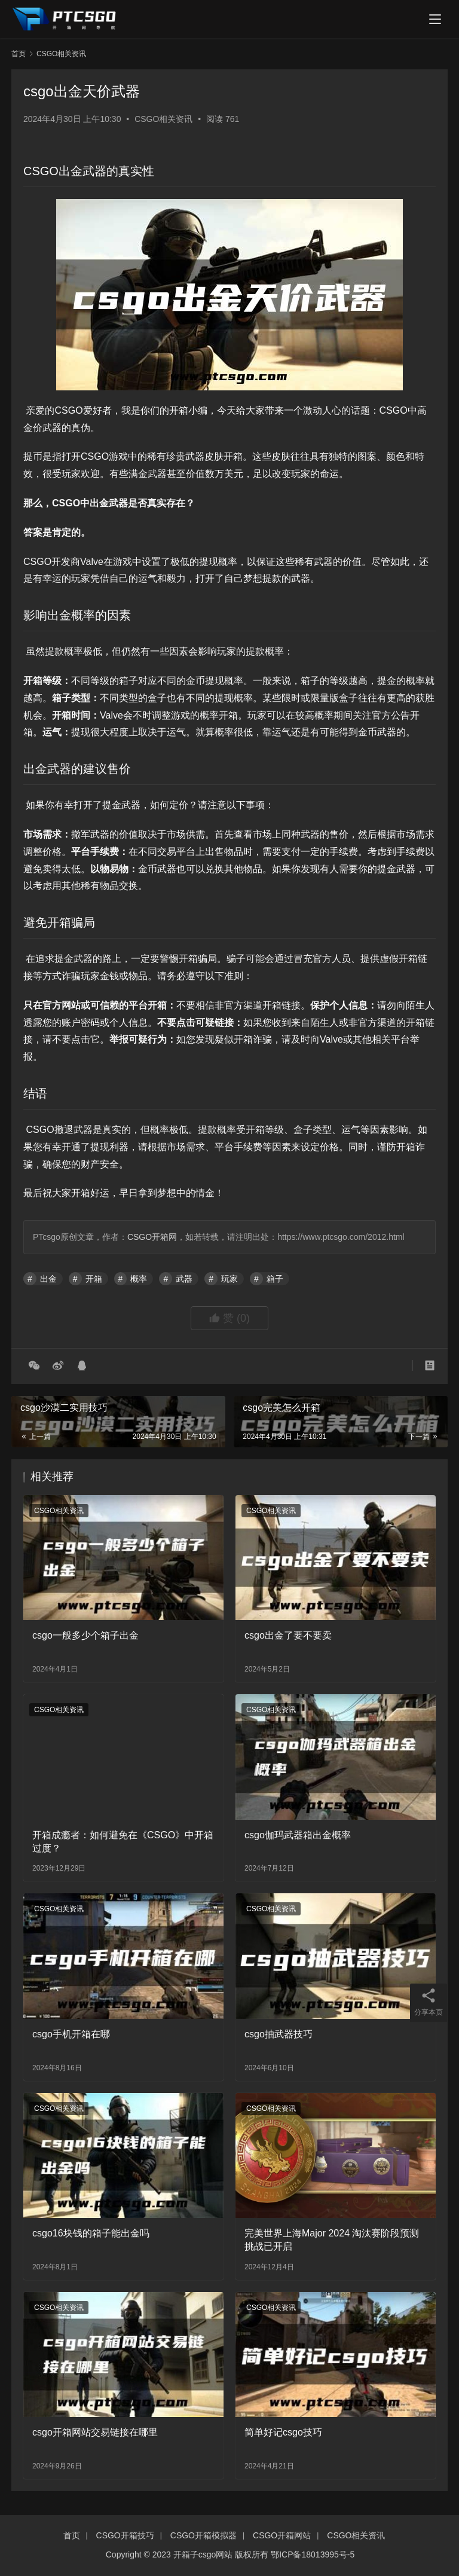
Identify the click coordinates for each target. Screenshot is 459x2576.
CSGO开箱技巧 (125, 2535)
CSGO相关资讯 (163, 119)
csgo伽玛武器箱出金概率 (297, 1835)
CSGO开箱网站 (282, 2535)
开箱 (93, 1279)
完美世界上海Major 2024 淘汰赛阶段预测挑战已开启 (332, 2239)
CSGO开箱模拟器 (203, 2535)
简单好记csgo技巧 (283, 2432)
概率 (138, 1279)
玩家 (229, 1279)
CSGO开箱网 (152, 1237)
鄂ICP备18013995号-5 (312, 2554)
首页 (18, 54)
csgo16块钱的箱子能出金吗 (90, 2233)
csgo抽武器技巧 (278, 2034)
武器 (184, 1279)
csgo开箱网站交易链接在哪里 (95, 2432)
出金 (48, 1279)
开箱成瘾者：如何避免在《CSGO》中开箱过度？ (122, 1841)
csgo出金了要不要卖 (288, 1635)
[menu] (435, 19)
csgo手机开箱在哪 (71, 2034)
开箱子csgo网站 (203, 2554)
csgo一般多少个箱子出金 (85, 1635)
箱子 (275, 1279)
